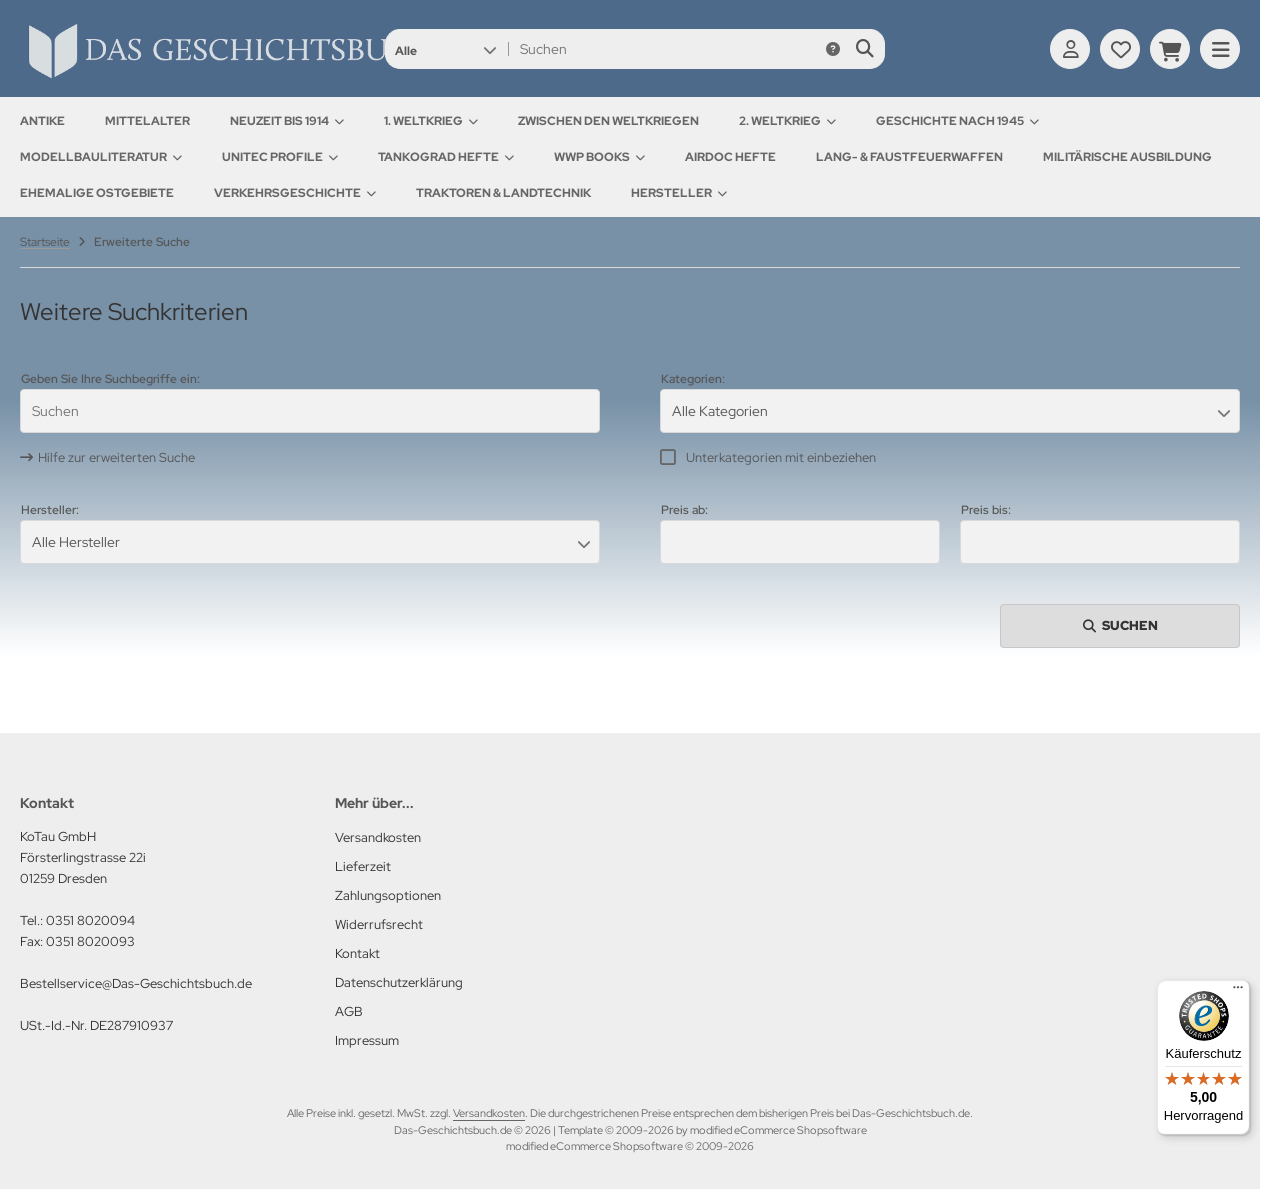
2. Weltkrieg (787, 121)
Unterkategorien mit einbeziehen (781, 457)
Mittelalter (147, 121)
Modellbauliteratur (101, 157)
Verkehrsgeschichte (295, 193)
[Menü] (1238, 992)
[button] (445, 49)
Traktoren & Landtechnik (503, 193)
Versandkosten (489, 1113)
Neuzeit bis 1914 (287, 121)
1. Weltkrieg (431, 121)
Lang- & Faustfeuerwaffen (909, 157)
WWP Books (599, 157)
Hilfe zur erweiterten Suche (116, 457)
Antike (42, 121)
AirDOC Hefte (730, 157)
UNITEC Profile (280, 157)
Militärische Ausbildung (1127, 157)
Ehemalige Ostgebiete (97, 193)
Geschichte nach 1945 (957, 121)
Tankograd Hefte (446, 157)
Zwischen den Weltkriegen (608, 121)
